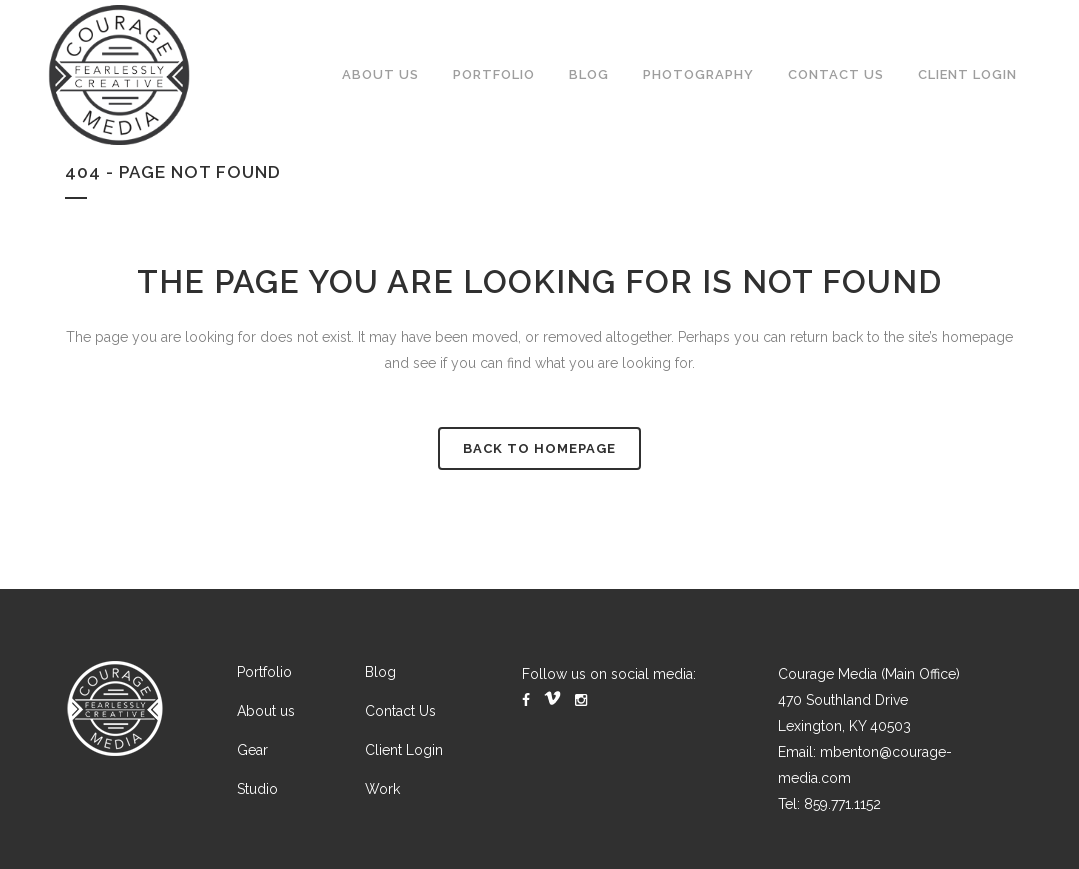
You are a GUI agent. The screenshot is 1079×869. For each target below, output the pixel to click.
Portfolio (264, 672)
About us (266, 711)
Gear (252, 750)
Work (382, 789)
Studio (257, 789)
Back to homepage (539, 448)
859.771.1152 (842, 804)
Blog (380, 672)
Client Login (404, 750)
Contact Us (400, 711)
